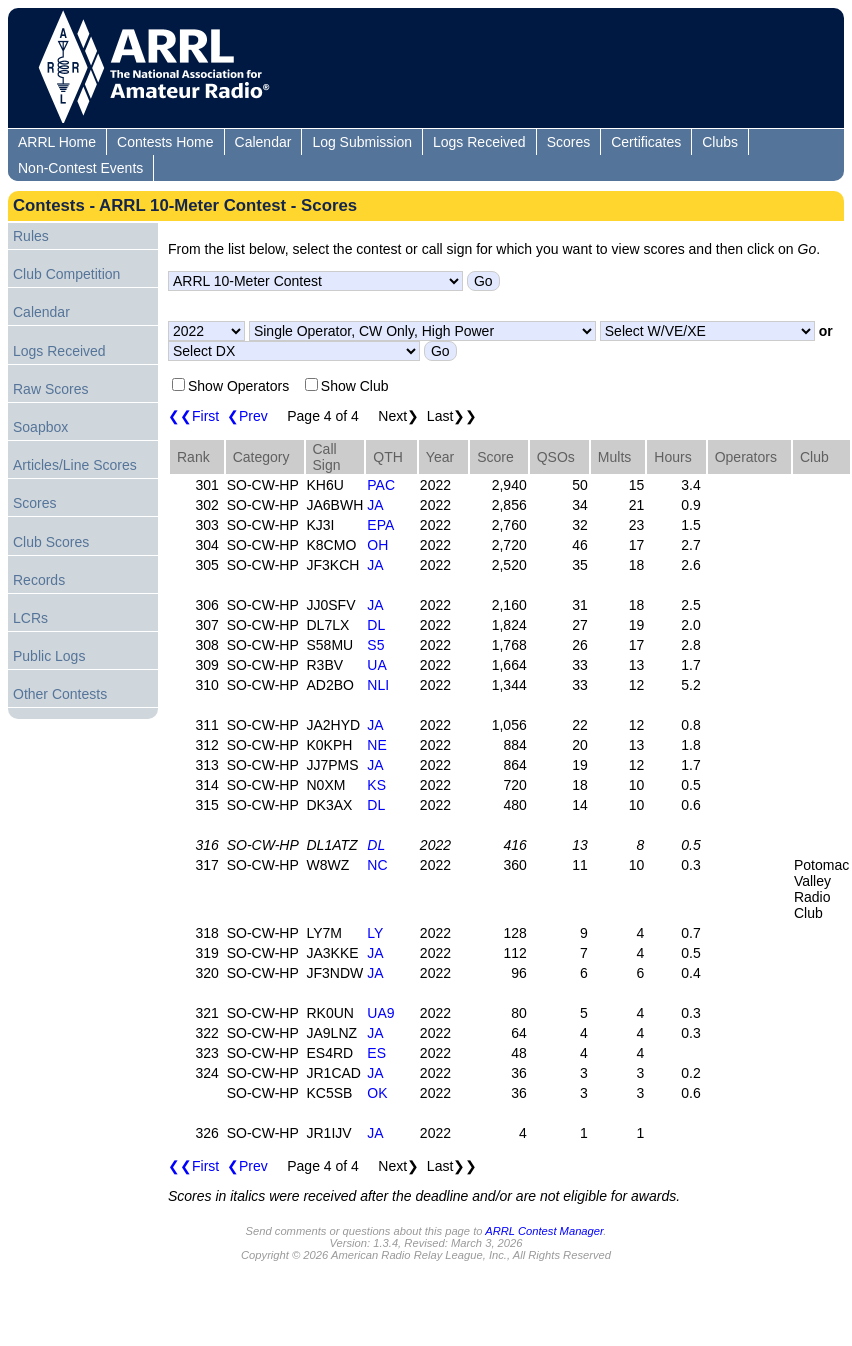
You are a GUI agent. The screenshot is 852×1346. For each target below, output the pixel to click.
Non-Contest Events (80, 168)
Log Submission (362, 142)
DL (376, 625)
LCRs (30, 618)
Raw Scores (50, 389)
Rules (31, 236)
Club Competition (66, 274)
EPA (380, 525)
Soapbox (40, 427)
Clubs (720, 142)
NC (377, 865)
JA (375, 505)
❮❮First (193, 416)
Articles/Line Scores (75, 465)
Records (39, 580)
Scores (569, 142)
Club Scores (51, 542)
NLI (378, 685)
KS (376, 785)
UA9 (380, 1013)
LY (375, 933)
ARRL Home (57, 142)
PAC (381, 485)
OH (377, 545)
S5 (375, 645)
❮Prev (247, 416)
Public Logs (49, 656)
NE (376, 745)
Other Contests (60, 694)
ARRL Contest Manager (544, 1231)
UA (376, 665)
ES (376, 1053)
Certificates (646, 142)
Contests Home (165, 142)
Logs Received (479, 142)
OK (377, 1093)
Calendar (263, 142)
